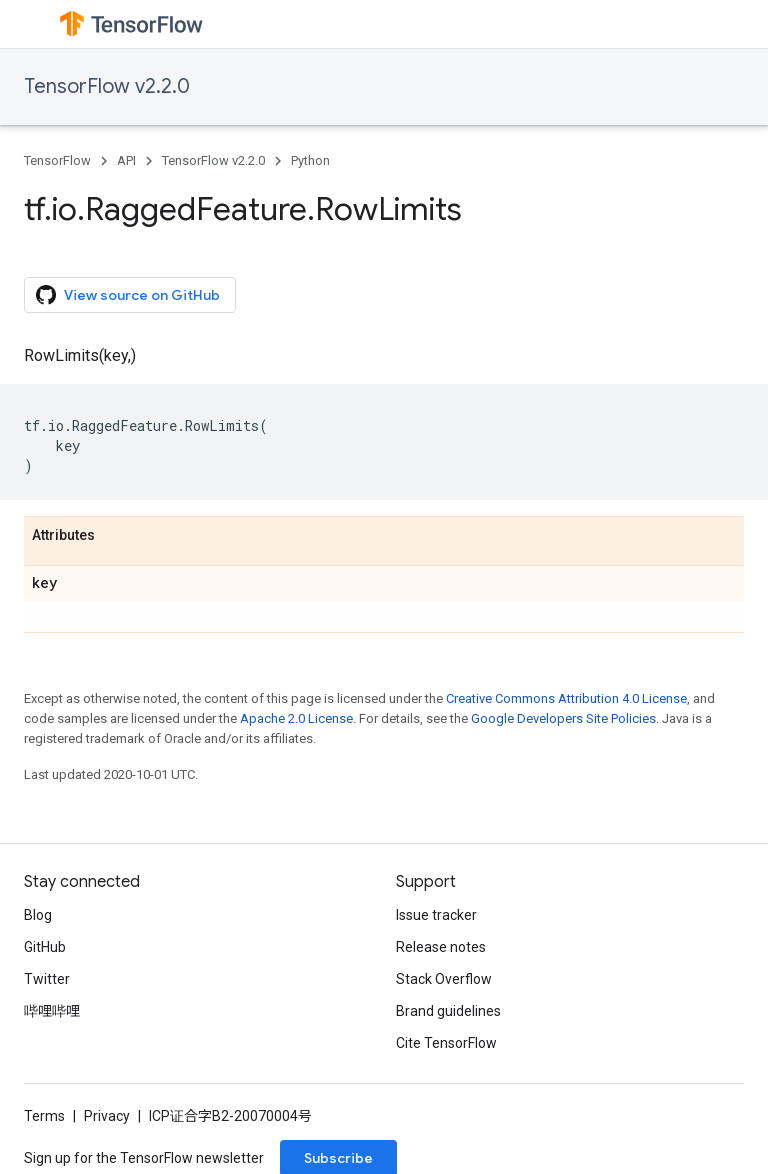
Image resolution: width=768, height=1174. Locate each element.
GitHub (45, 947)
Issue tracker (436, 915)
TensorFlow (57, 160)
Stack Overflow (444, 979)
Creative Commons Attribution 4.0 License (566, 698)
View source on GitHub (128, 295)
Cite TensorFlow (446, 1043)
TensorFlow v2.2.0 (107, 86)
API (126, 160)
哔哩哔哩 (52, 1011)
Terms (44, 1116)
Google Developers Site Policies (563, 718)
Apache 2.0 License (296, 718)
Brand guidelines (448, 1011)
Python (310, 160)
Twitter (47, 979)
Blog (38, 915)
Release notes (441, 947)
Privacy (107, 1116)
